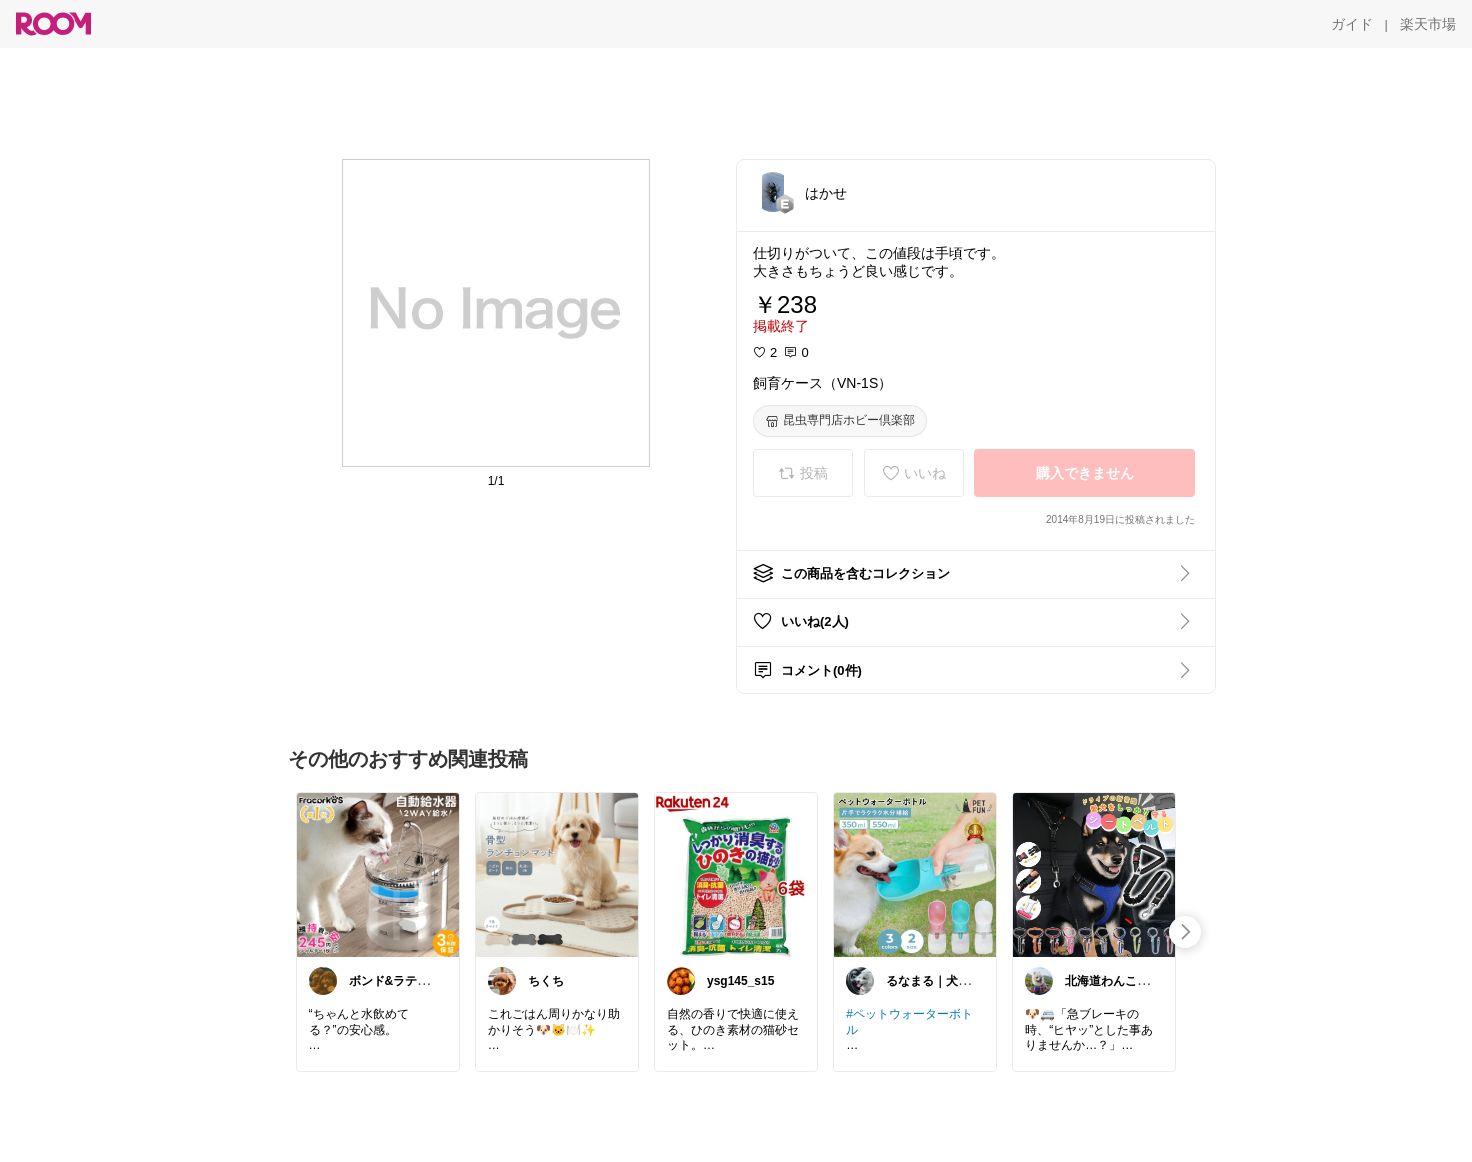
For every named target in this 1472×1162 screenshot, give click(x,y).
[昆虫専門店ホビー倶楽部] (840, 421)
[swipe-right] (1185, 932)
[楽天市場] (1428, 24)
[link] (378, 874)
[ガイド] (1352, 24)
